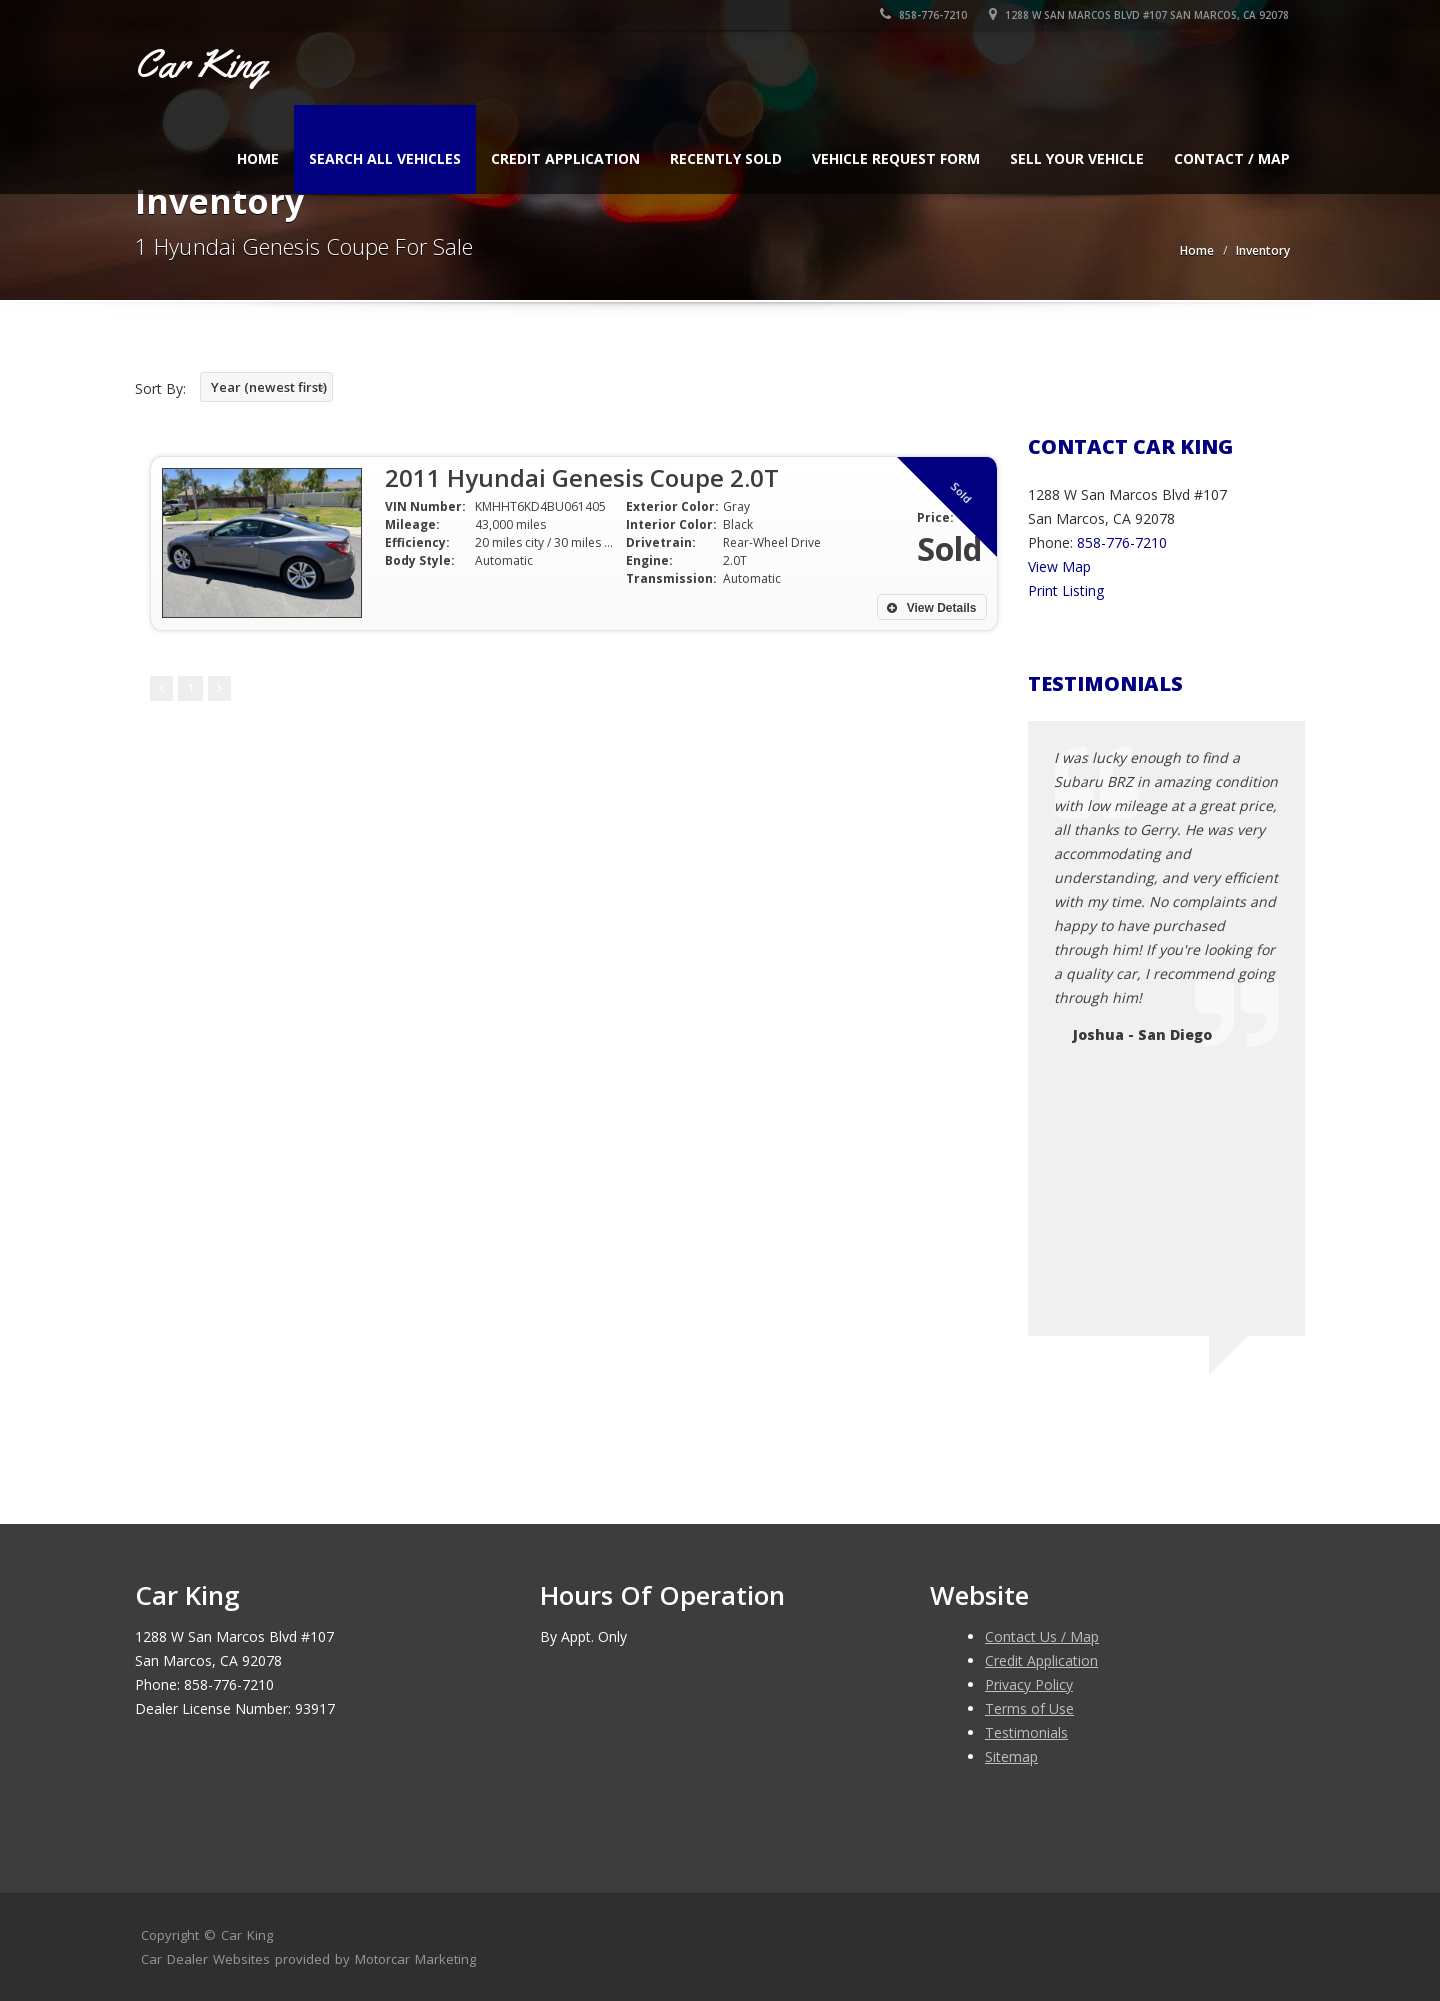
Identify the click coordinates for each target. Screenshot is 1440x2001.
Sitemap (1011, 1756)
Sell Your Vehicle (1077, 158)
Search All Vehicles (385, 158)
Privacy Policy (1029, 1684)
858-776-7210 (924, 15)
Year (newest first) (269, 387)
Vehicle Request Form (896, 158)
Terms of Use (1029, 1708)
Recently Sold (726, 158)
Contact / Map (1232, 158)
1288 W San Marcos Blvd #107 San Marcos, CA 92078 (1140, 15)
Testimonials (1026, 1732)
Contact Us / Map (1042, 1636)
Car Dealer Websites (205, 1959)
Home (258, 158)
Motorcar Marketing (415, 1959)
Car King (247, 1935)
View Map (1059, 566)
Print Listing (1066, 590)
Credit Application (565, 158)
